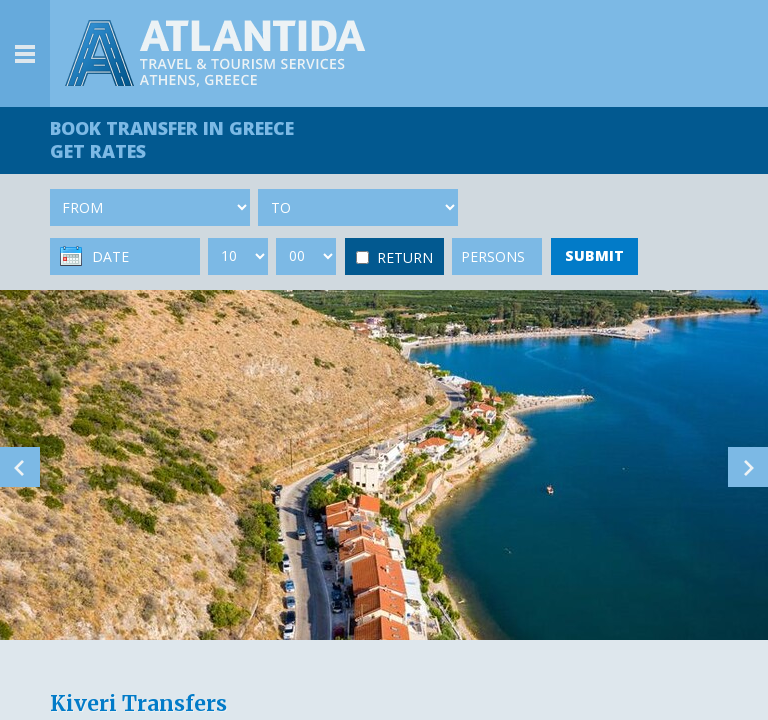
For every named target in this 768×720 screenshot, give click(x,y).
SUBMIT (594, 255)
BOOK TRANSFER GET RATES (172, 139)
